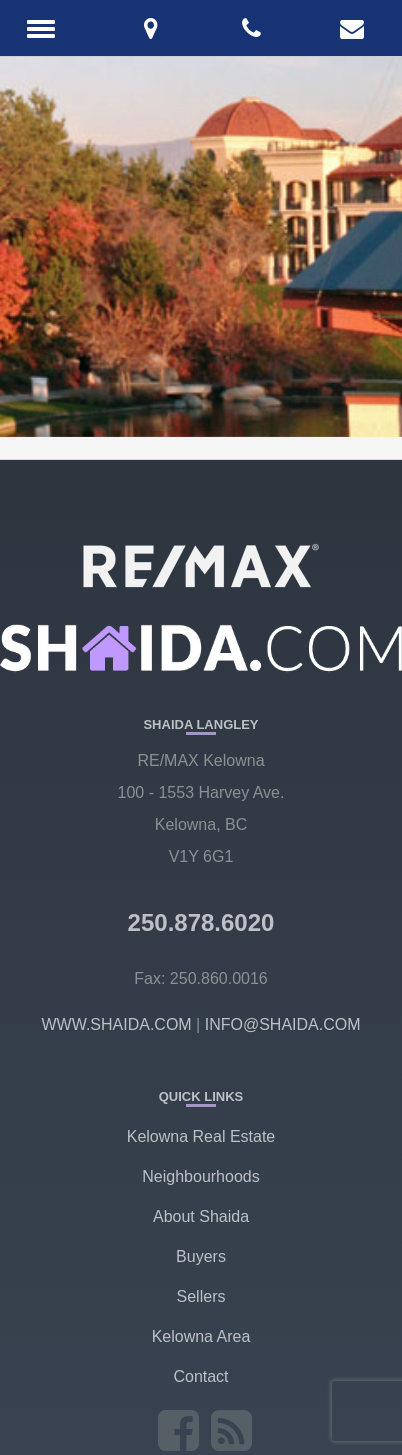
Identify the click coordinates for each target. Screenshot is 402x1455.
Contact (200, 1376)
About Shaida (201, 1216)
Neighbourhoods (200, 1176)
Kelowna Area (201, 1336)
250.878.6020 (201, 922)
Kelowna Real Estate (201, 1136)
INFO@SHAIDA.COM (283, 1024)
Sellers (201, 1296)
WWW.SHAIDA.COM (116, 1024)
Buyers (201, 1256)
